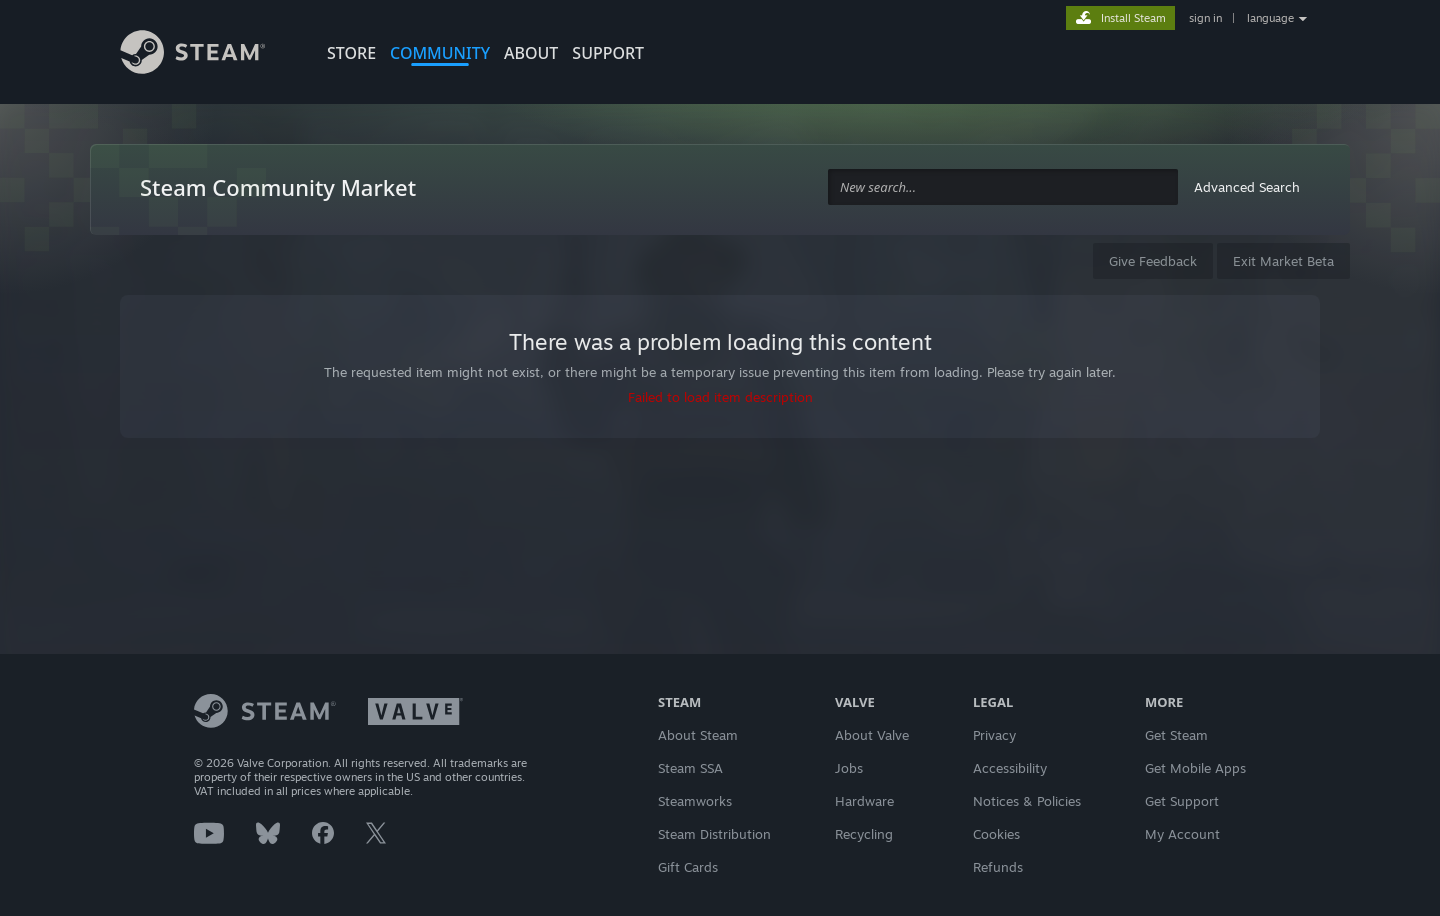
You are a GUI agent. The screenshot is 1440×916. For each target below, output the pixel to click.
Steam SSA (690, 768)
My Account (1182, 834)
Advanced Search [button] (1247, 187)
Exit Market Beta (1283, 261)
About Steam (698, 735)
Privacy (994, 735)
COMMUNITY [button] (440, 53)
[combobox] (1003, 187)
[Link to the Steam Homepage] (208, 55)
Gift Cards (688, 867)
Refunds (998, 867)
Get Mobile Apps (1195, 768)
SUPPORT (608, 53)
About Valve (872, 735)
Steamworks (695, 801)
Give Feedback (1153, 261)
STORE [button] (351, 53)
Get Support (1182, 801)
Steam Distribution (714, 834)
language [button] (1270, 18)
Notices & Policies (1027, 801)
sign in (1205, 18)
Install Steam (1133, 18)
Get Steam (1176, 735)
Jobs (849, 768)
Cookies (996, 834)
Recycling (864, 834)
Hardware (864, 801)
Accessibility (1010, 768)
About (531, 53)
